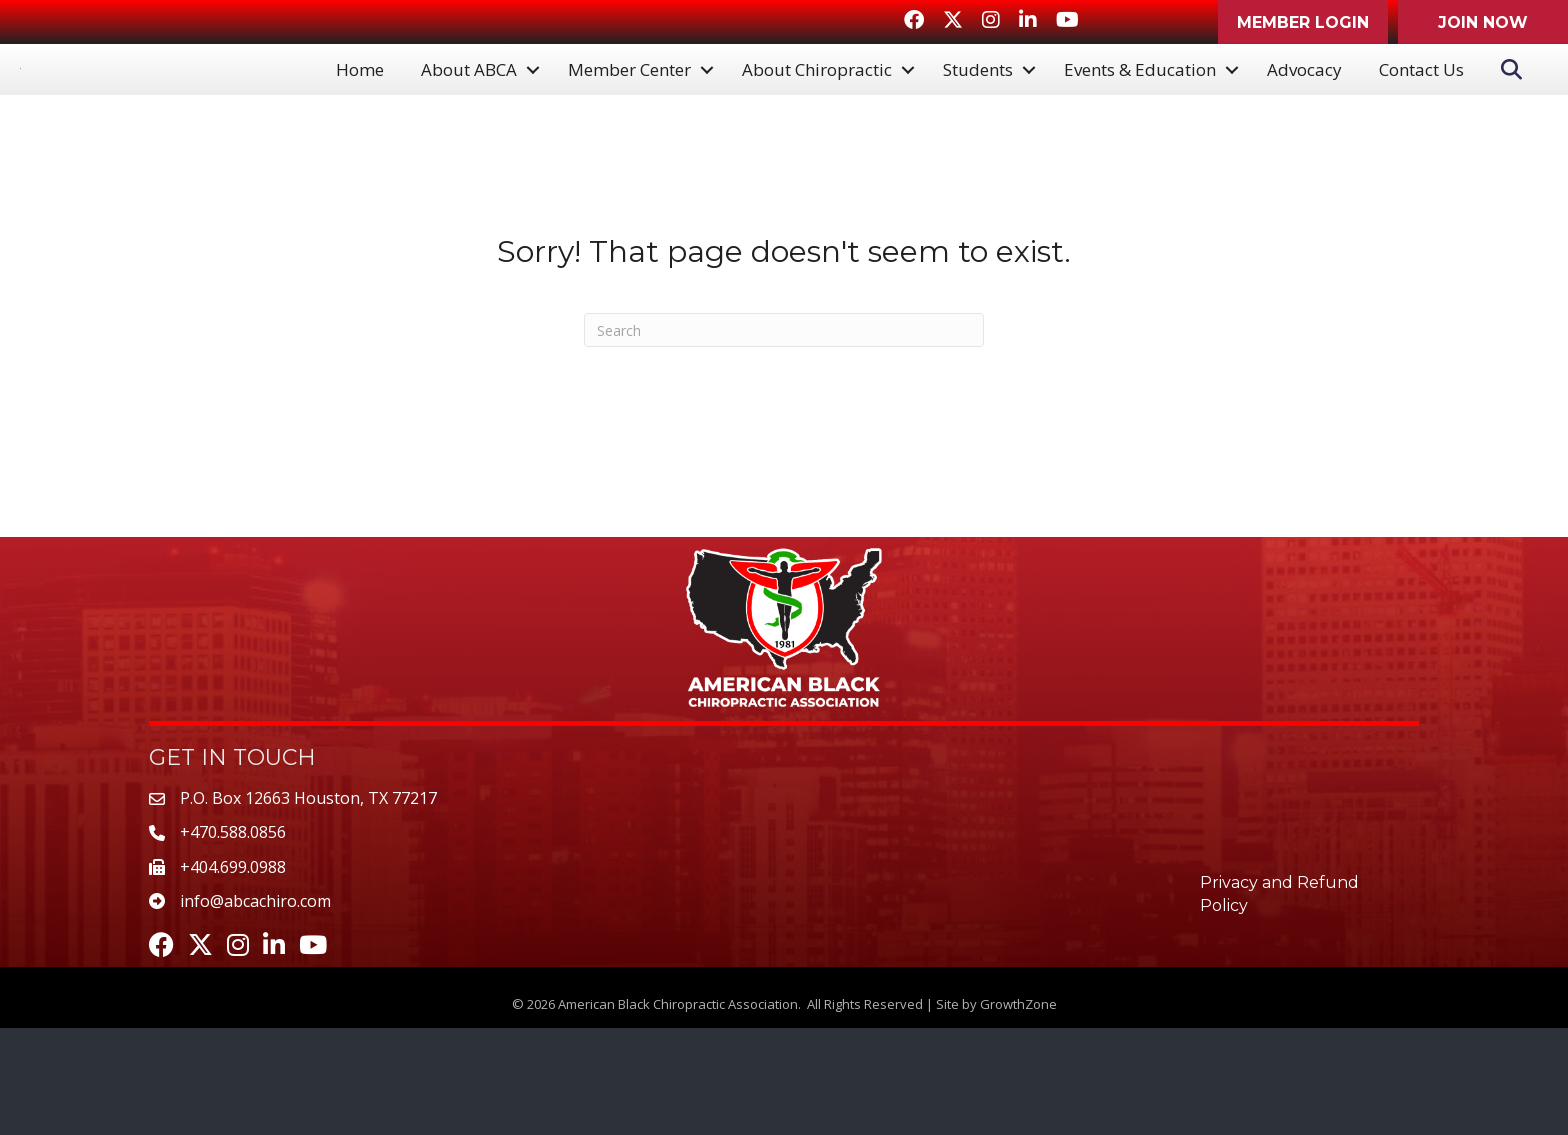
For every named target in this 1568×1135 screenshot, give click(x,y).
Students (978, 123)
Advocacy (1304, 123)
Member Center (629, 123)
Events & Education (1140, 123)
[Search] (784, 437)
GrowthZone (1018, 1110)
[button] (1303, 22)
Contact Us (1421, 123)
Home (360, 123)
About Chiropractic (817, 123)
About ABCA (469, 123)
